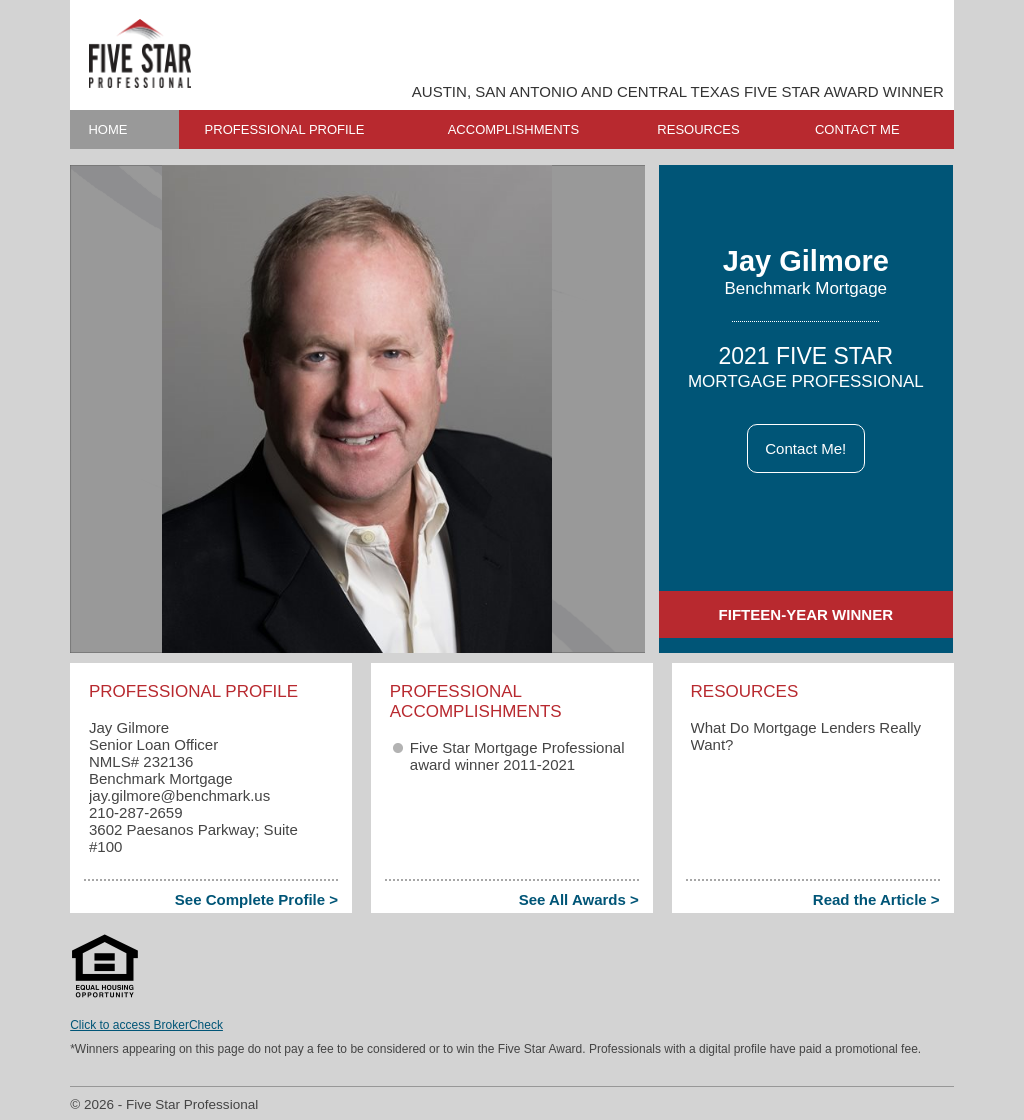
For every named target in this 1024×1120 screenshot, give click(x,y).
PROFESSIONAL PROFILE (285, 129)
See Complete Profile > (256, 899)
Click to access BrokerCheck (146, 1025)
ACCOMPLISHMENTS (513, 129)
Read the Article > (876, 899)
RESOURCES (698, 129)
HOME (107, 129)
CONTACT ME (857, 129)
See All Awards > (579, 899)
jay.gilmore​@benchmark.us (179, 795)
